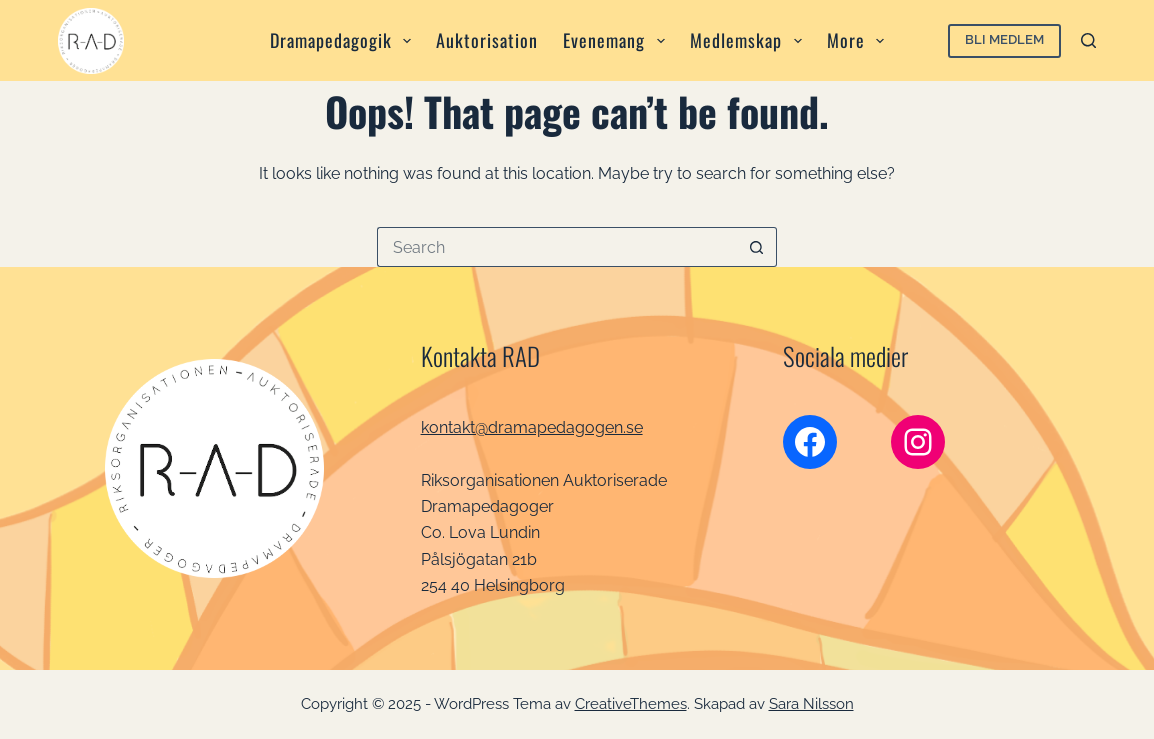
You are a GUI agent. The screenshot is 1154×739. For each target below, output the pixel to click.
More (860, 40)
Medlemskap (750, 40)
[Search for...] (557, 247)
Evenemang (618, 40)
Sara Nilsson (811, 704)
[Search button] (757, 247)
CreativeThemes (631, 704)
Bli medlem (1004, 39)
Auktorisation (487, 40)
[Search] (1088, 40)
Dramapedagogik (345, 40)
